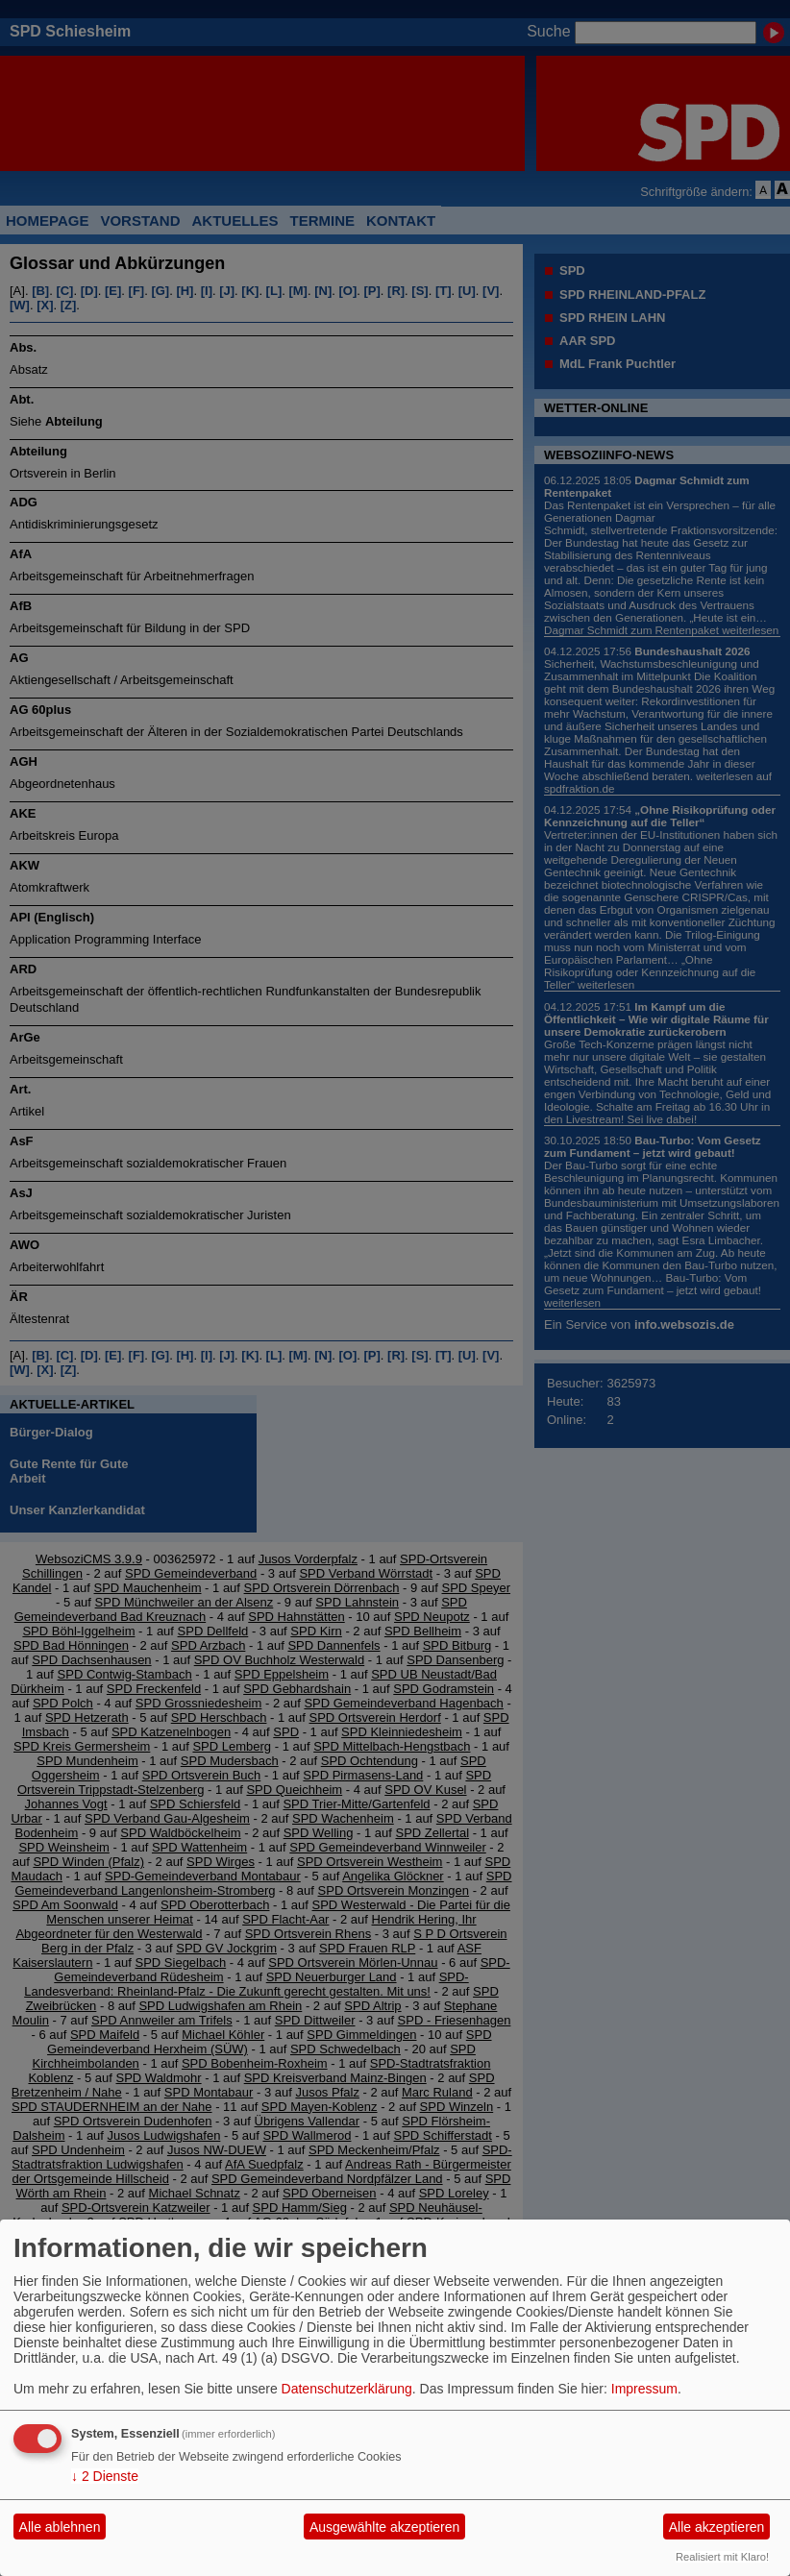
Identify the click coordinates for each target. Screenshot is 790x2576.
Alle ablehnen (60, 2527)
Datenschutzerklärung (347, 2388)
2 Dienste (104, 2476)
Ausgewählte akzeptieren (384, 2527)
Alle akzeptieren (717, 2527)
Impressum (644, 2388)
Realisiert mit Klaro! (722, 2557)
